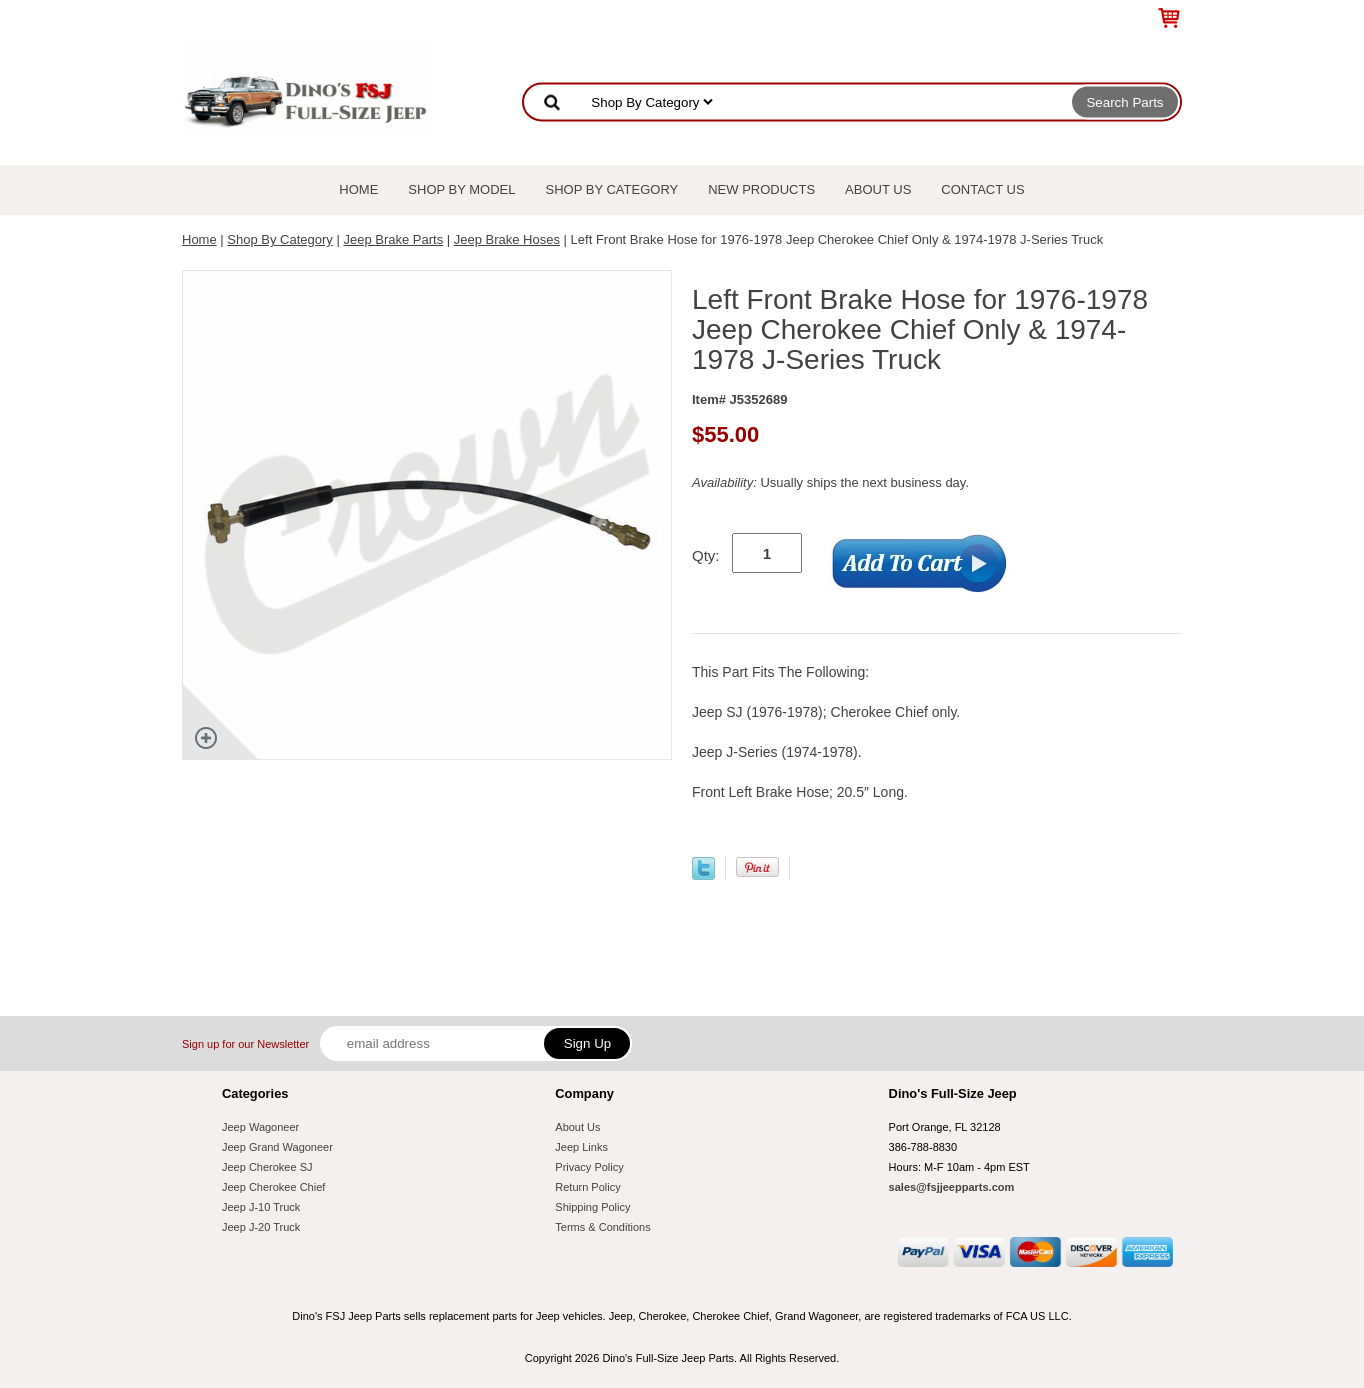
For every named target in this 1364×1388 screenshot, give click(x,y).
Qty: (706, 555)
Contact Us (982, 189)
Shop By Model (461, 189)
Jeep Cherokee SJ (267, 1167)
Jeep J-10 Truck (261, 1207)
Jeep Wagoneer (260, 1127)
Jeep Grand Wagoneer (277, 1147)
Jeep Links (581, 1147)
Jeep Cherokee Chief (273, 1187)
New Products (761, 189)
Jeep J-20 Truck (261, 1227)
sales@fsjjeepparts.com (952, 1187)
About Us (878, 189)
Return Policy (587, 1187)
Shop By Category (612, 189)
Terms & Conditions (602, 1227)
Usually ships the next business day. (830, 482)
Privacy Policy (589, 1167)
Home (358, 189)
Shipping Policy (592, 1207)
